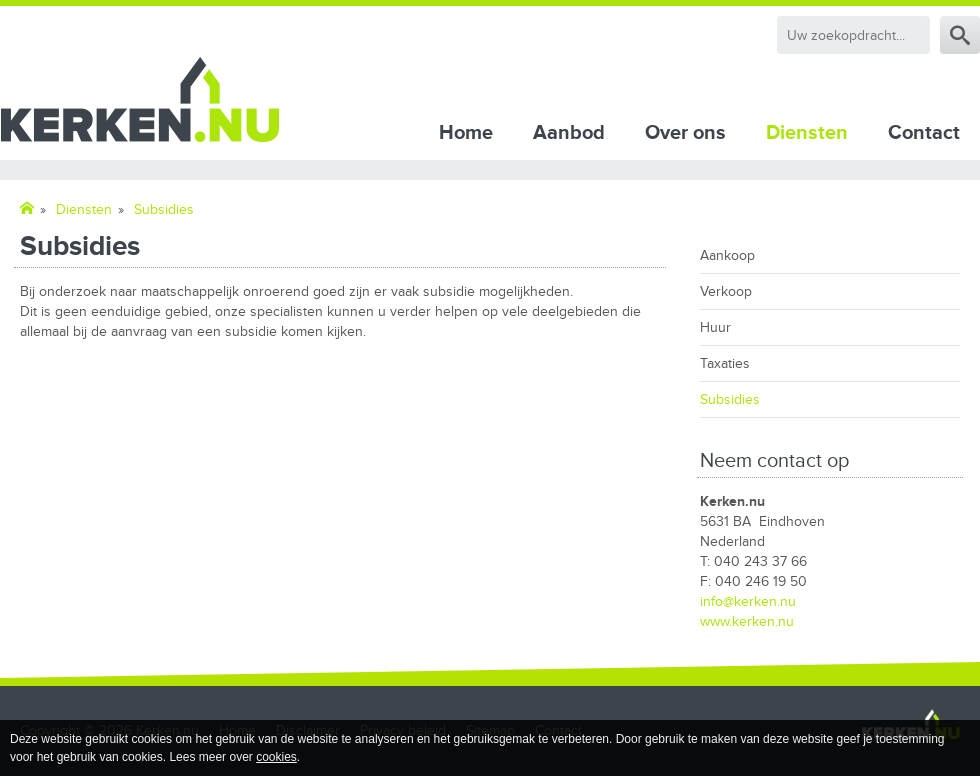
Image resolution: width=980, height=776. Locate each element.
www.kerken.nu (747, 621)
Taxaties (725, 363)
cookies (276, 757)
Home (466, 133)
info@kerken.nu (748, 601)
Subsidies (730, 399)
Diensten (807, 133)
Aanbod (569, 133)
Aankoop (727, 255)
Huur (715, 327)
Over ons (685, 133)
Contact (924, 133)
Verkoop (726, 291)
